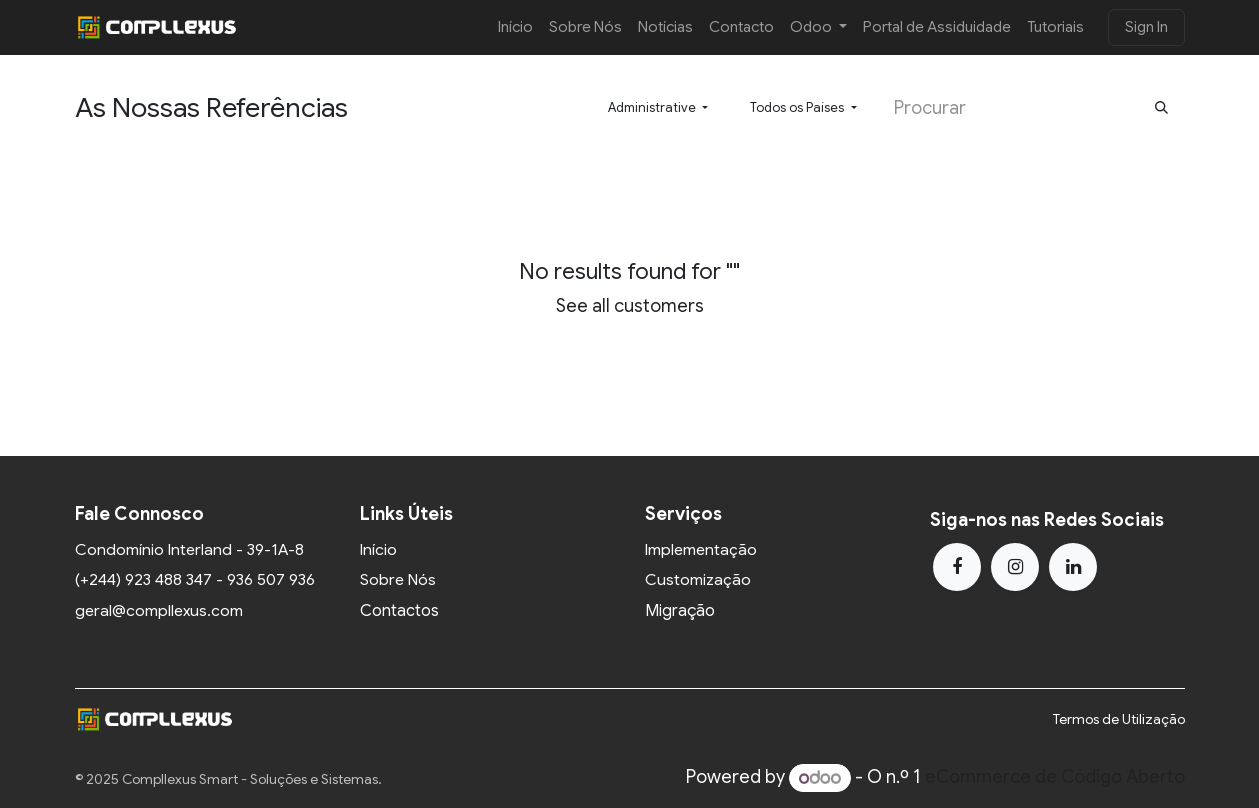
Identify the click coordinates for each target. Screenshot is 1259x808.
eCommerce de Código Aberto (1055, 778)
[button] (658, 108)
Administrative (652, 107)
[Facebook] (957, 567)
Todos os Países (797, 107)
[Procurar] (1161, 108)
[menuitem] (515, 27)
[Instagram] (1015, 567)
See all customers (630, 306)
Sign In (1146, 27)
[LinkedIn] (1073, 567)
